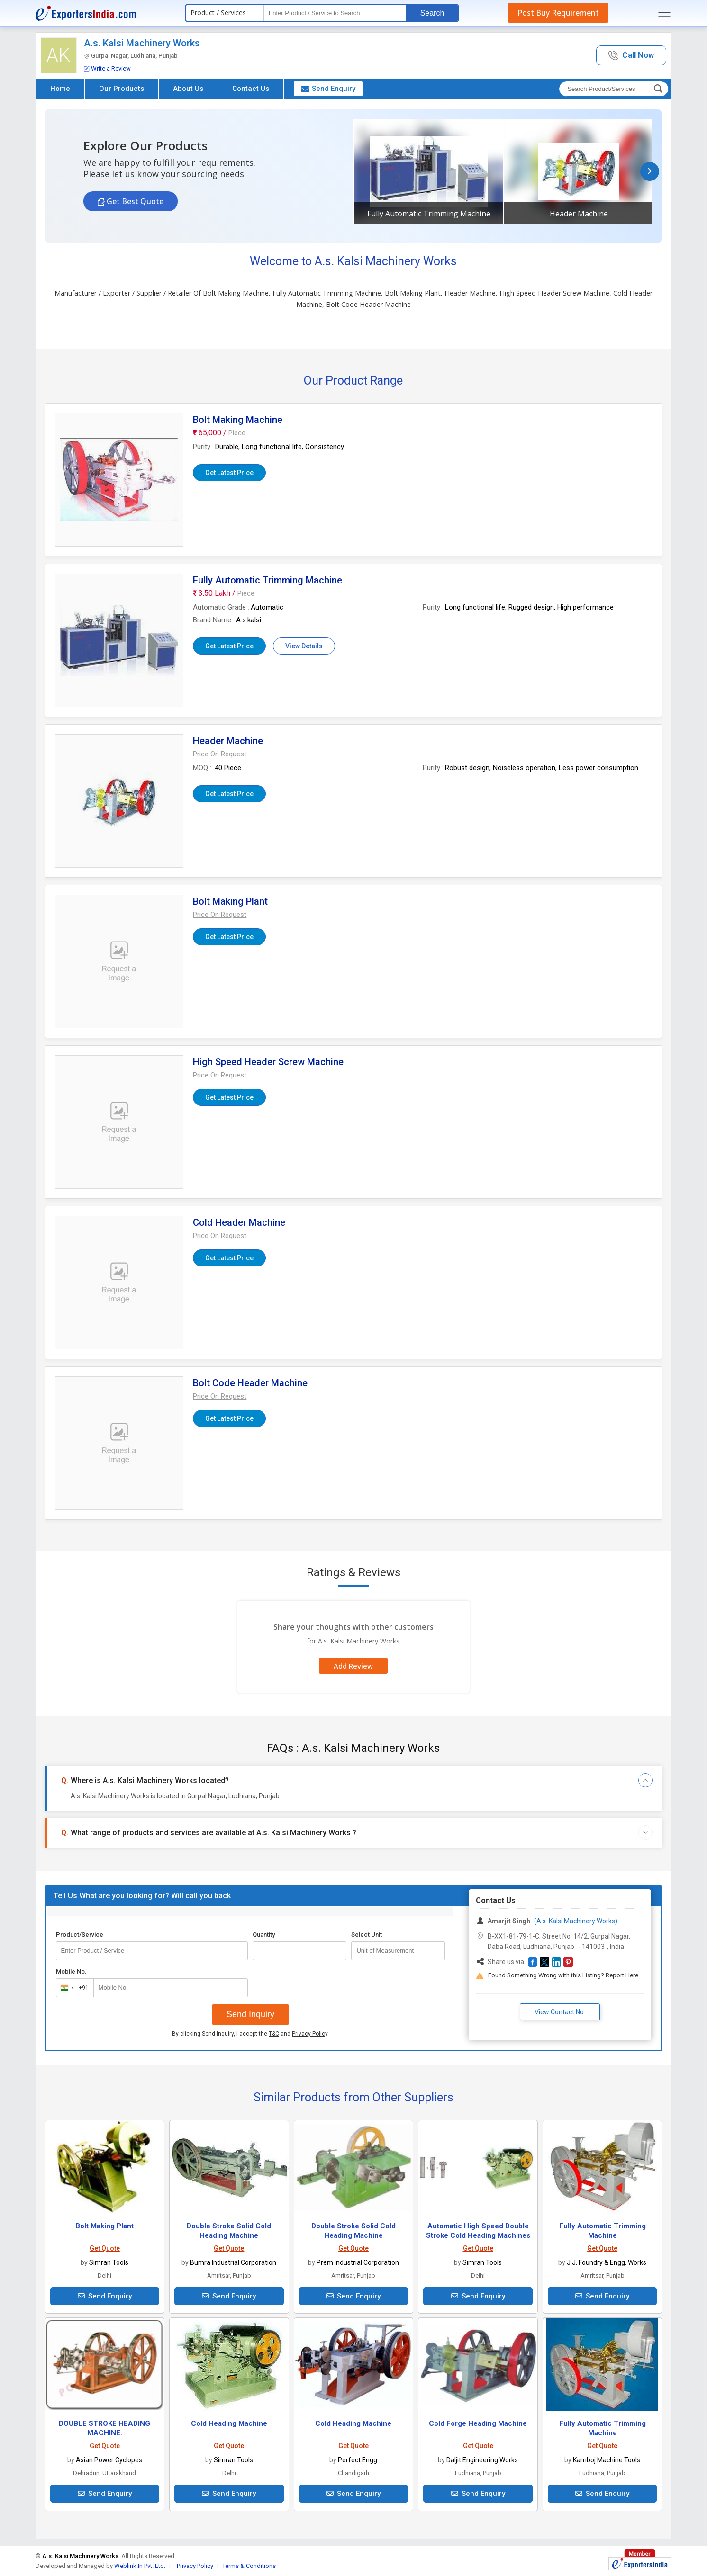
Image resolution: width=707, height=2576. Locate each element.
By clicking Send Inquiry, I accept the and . (250, 2033)
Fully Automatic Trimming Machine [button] (428, 213)
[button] (631, 55)
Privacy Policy (309, 2033)
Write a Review (107, 68)
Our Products (121, 88)
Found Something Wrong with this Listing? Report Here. (564, 1975)
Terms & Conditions (249, 2565)
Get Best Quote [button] (134, 201)
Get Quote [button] (105, 2248)
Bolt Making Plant (104, 2226)
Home (60, 88)
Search (432, 13)
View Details (304, 646)
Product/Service (79, 1934)
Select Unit (366, 1934)
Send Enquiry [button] (328, 88)
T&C (274, 2033)
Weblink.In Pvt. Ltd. (139, 2565)
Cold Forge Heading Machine (478, 2423)
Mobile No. (71, 1971)
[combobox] (73, 1987)
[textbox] (335, 13)
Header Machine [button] (579, 213)
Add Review (353, 1665)
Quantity (264, 1934)
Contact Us (250, 88)
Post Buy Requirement (558, 13)
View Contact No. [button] (560, 2012)
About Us (188, 88)
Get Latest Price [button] (229, 472)
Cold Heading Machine (229, 2423)
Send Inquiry (250, 2014)
